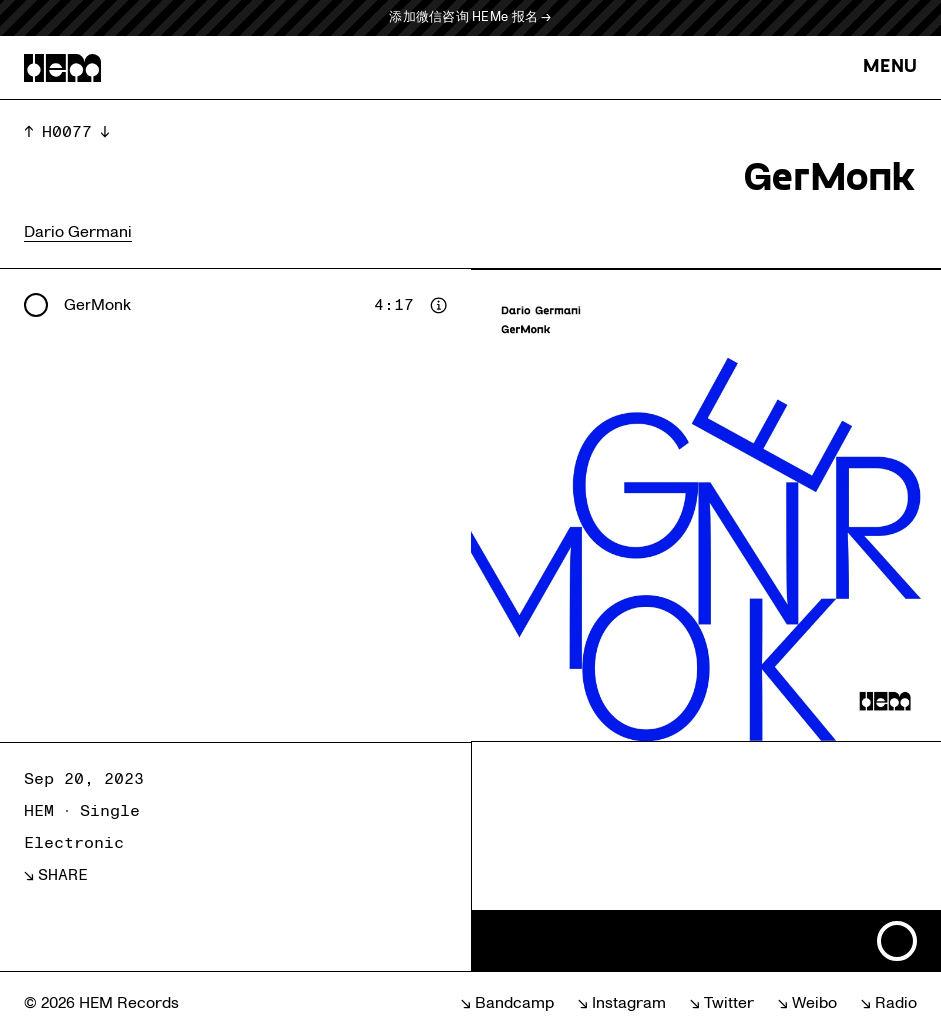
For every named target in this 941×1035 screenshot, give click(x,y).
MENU (890, 67)
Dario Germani (78, 232)
